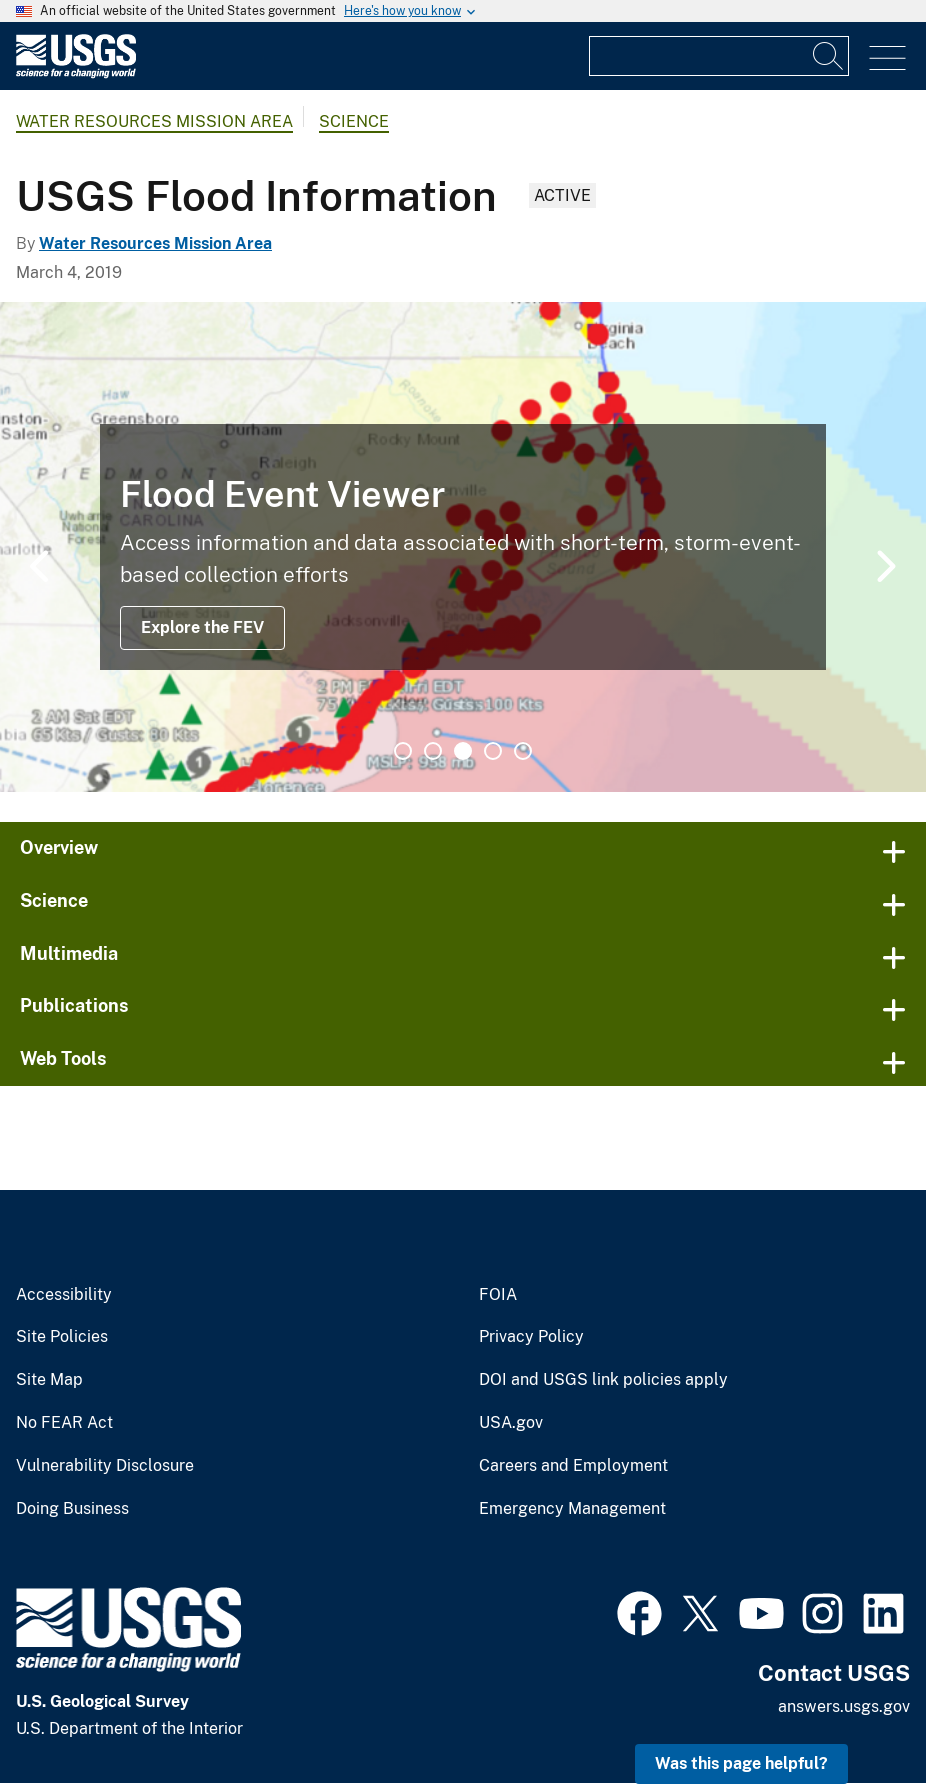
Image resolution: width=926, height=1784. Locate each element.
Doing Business (72, 1509)
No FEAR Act (64, 1423)
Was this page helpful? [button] (741, 1763)
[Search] (829, 56)
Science (354, 121)
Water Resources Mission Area (154, 121)
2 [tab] (433, 751)
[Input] (719, 56)
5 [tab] (523, 751)
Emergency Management (572, 1509)
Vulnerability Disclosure (105, 1466)
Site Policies (62, 1337)
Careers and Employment (573, 1466)
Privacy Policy (531, 1337)
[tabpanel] (463, 547)
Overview (59, 847)
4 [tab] (493, 751)
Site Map (49, 1380)
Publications (74, 1005)
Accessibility (64, 1295)
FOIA (498, 1295)
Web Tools (63, 1058)
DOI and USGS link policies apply (603, 1380)
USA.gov (511, 1423)
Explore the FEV (202, 627)
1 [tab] (403, 751)
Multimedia (69, 953)
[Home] (76, 73)
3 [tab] (463, 751)
